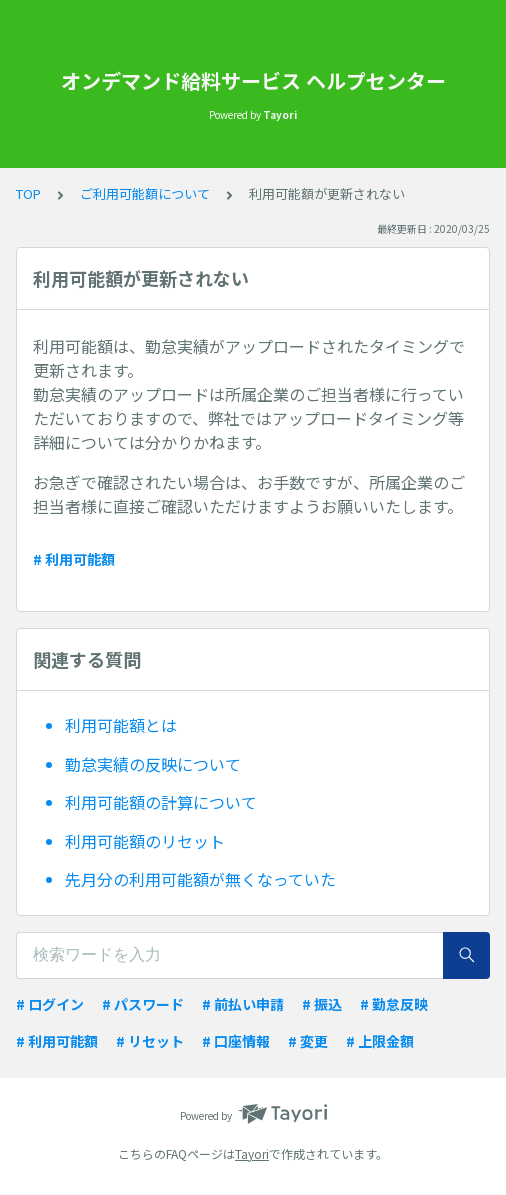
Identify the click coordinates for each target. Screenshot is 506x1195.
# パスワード (143, 1004)
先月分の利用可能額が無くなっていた (200, 879)
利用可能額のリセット (145, 841)
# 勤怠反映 (394, 1004)
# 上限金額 (380, 1041)
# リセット (150, 1041)
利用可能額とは (121, 725)
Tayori (252, 1153)
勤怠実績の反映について (153, 764)
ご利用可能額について (145, 193)
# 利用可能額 (74, 559)
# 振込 (322, 1004)
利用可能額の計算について (161, 802)
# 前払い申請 (243, 1004)
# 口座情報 (236, 1041)
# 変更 (308, 1041)
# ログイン (50, 1004)
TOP (28, 193)
